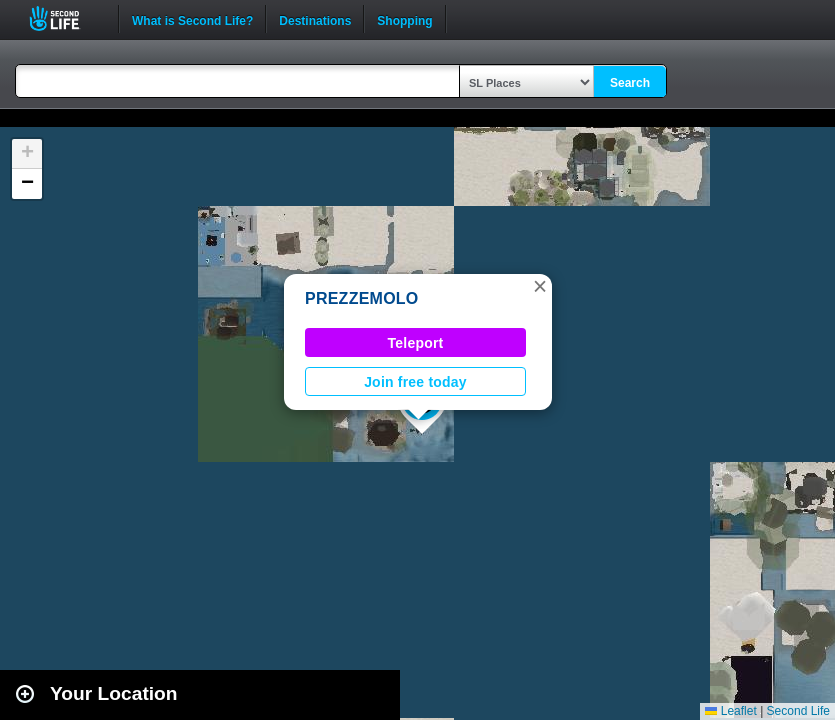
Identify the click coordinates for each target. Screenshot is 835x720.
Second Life (65, 18)
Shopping (404, 19)
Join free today (415, 382)
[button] (540, 286)
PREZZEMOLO (362, 298)
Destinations (315, 19)
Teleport (416, 343)
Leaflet (730, 711)
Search (630, 83)
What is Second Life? (192, 19)
